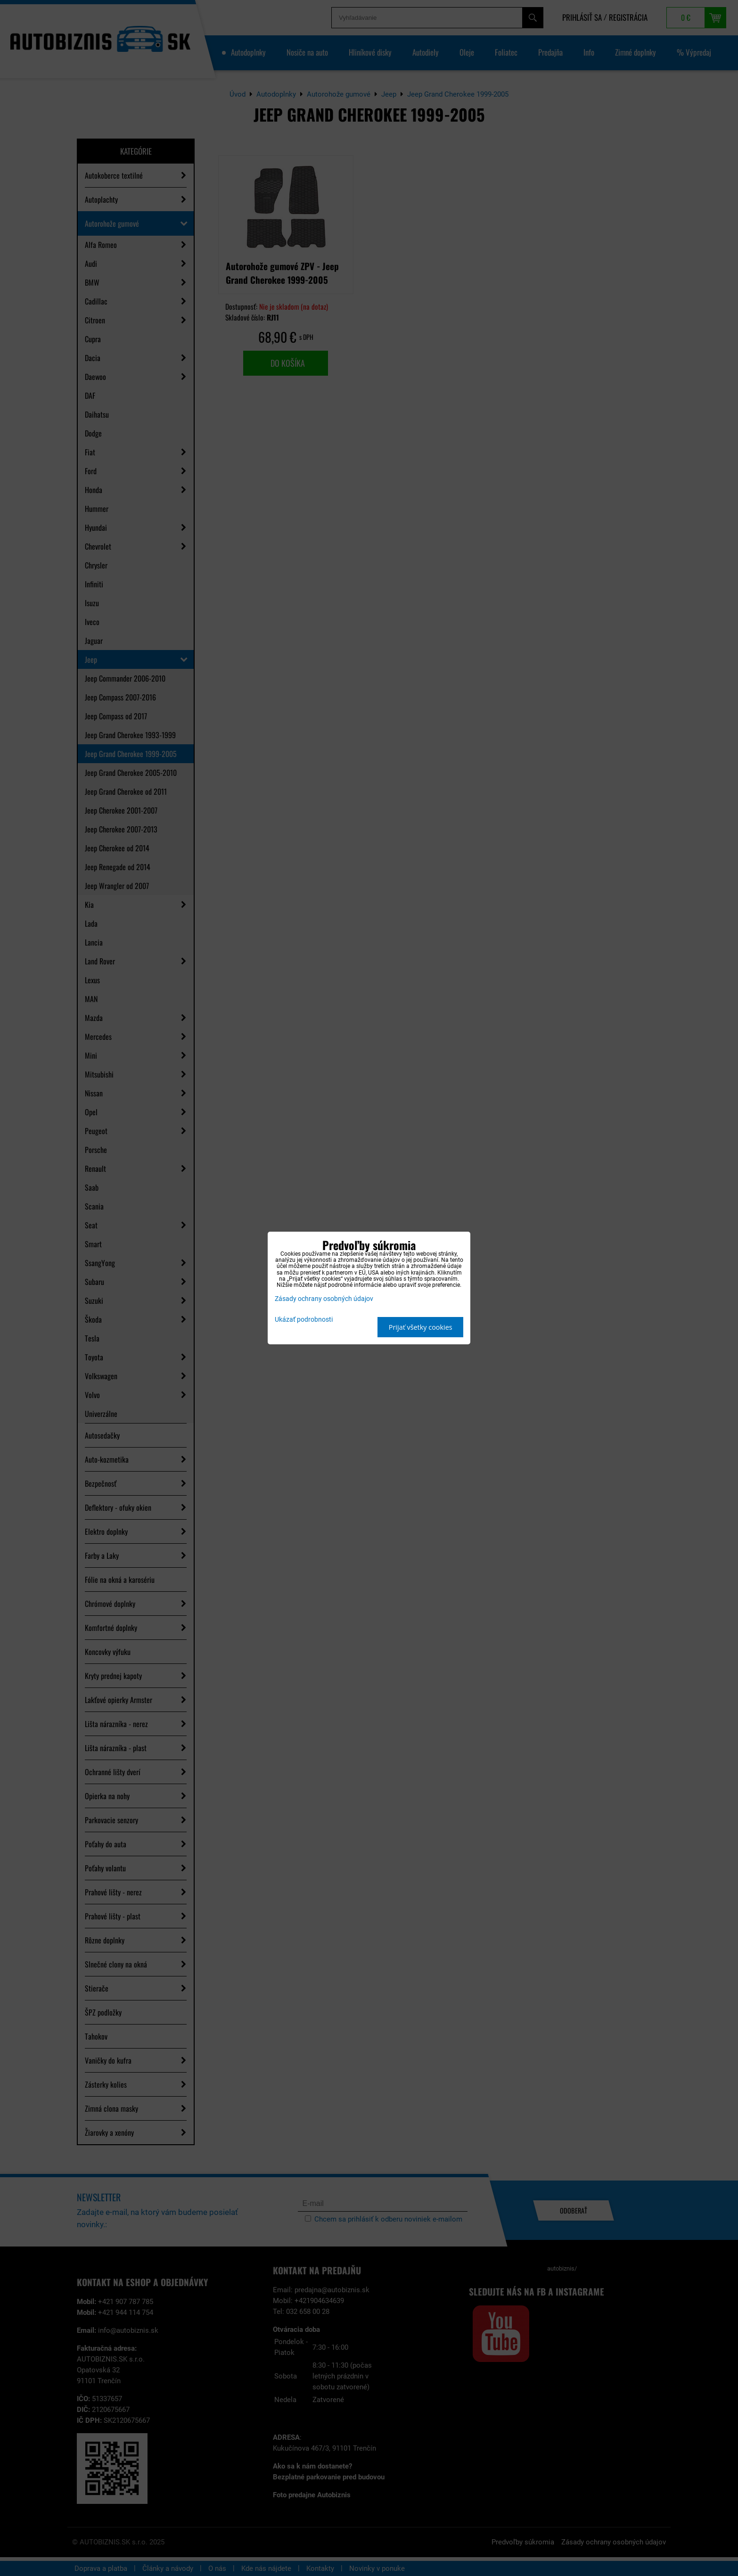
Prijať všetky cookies (420, 1327)
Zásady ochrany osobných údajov (324, 1299)
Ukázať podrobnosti (304, 1320)
